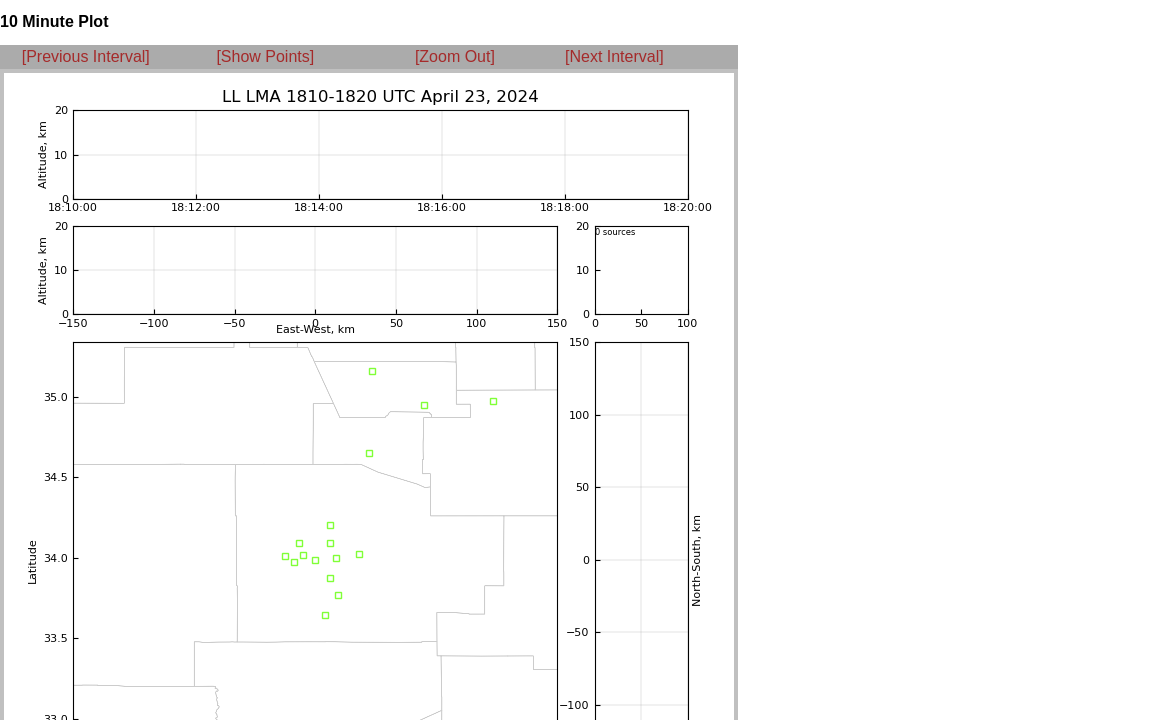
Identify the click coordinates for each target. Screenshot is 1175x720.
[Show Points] (265, 56)
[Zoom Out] (455, 56)
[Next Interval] (614, 56)
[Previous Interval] (86, 56)
